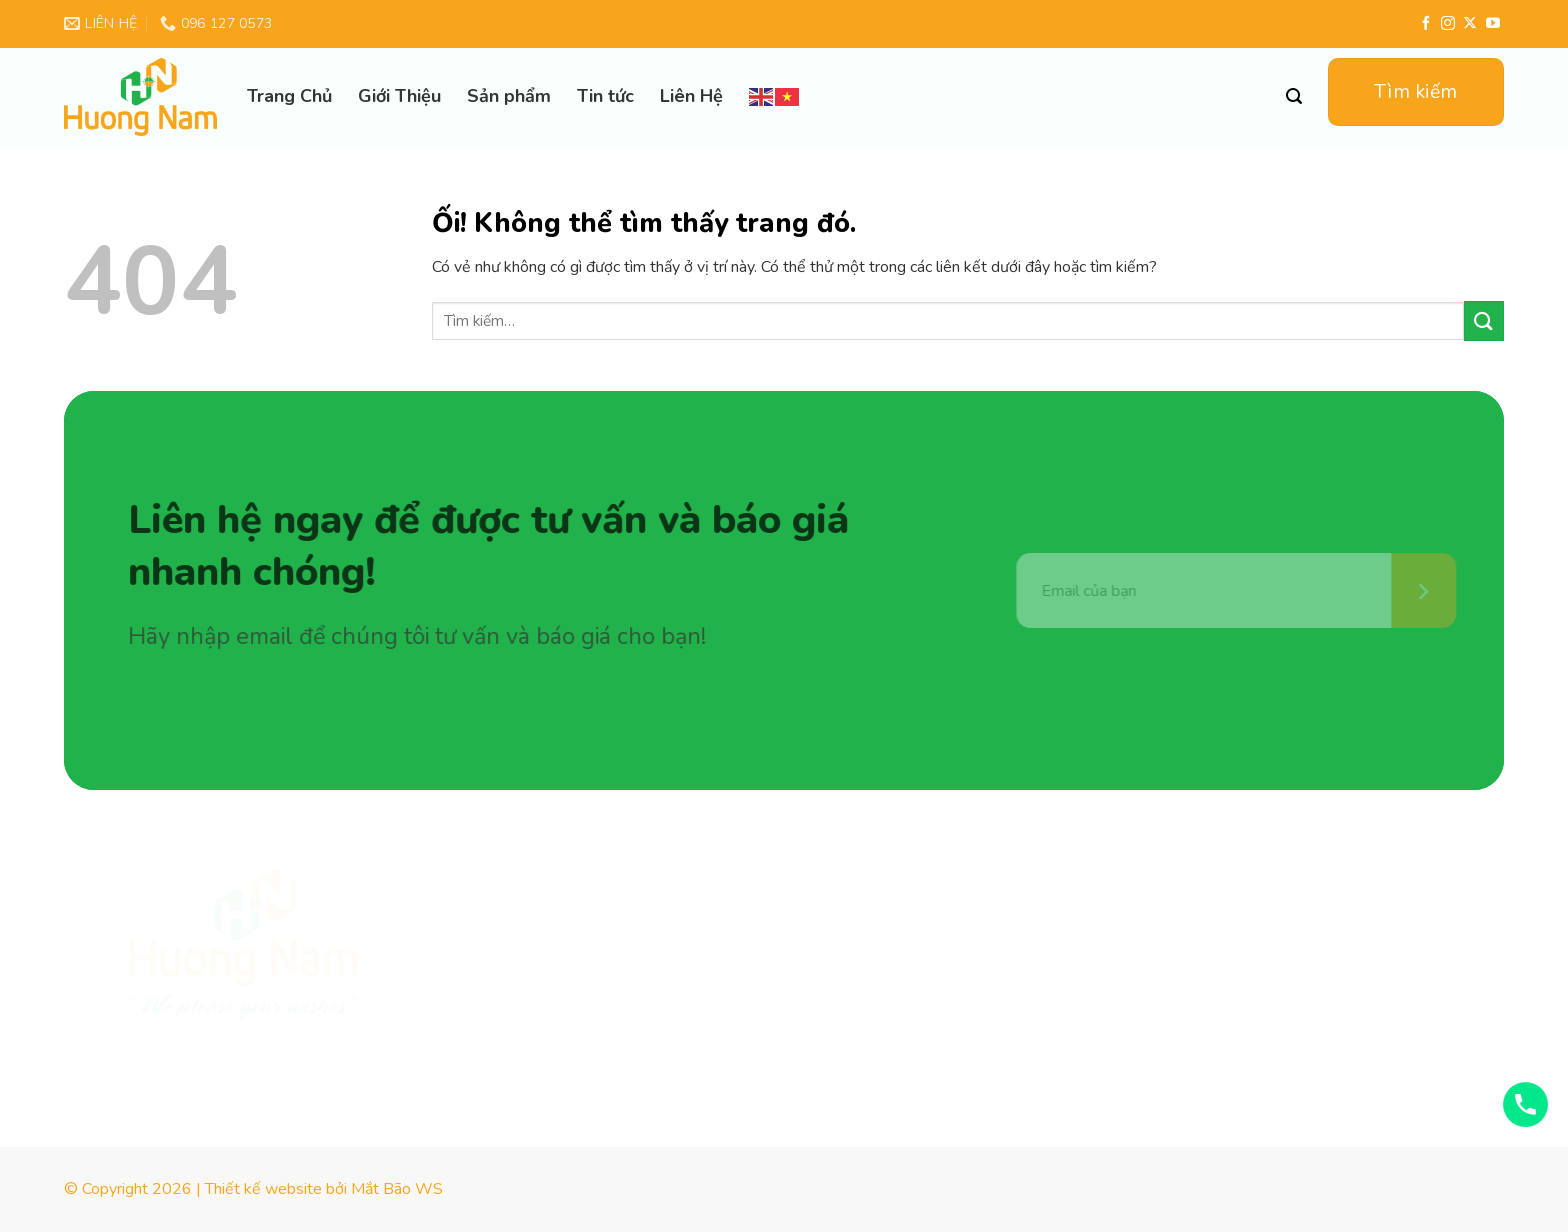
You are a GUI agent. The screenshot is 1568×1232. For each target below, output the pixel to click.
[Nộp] (1484, 320)
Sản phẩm (509, 96)
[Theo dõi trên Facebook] (1426, 24)
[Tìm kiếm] (1294, 96)
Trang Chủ (289, 96)
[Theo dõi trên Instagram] (1448, 24)
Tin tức (605, 96)
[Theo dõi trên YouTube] (1493, 24)
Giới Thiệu (399, 96)
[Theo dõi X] (1470, 24)
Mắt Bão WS (397, 1189)
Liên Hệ (691, 96)
